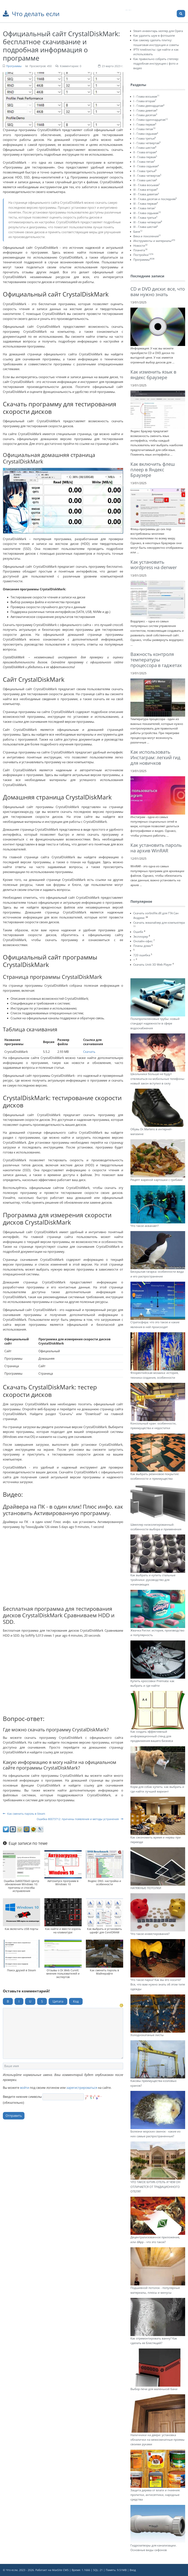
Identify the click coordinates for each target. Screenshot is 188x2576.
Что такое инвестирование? (149, 1934)
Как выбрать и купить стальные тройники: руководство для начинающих (152, 1579)
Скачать (89, 1052)
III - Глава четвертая (147, 222)
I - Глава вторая (144, 101)
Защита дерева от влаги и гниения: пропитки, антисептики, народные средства (155, 2494)
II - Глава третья (144, 171)
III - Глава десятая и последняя (155, 199)
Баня (137, 231)
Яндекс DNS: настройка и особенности (104, 1882)
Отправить (14, 2116)
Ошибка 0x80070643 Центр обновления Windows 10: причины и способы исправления (21, 1886)
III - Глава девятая (146, 194)
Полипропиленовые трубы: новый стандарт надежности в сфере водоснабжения (155, 1023)
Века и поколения (147, 236)
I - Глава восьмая (146, 96)
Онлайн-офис (143, 941)
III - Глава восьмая (146, 185)
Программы (14, 66)
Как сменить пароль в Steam (24, 1813)
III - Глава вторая (145, 189)
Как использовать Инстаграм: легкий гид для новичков (155, 757)
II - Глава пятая (144, 161)
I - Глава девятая (145, 110)
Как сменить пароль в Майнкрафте (104, 1971)
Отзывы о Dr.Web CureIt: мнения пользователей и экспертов (63, 1973)
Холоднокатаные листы (147, 2035)
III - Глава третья (145, 217)
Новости (140, 245)
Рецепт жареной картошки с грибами (156, 1180)
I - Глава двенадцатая (148, 106)
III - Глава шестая (145, 227)
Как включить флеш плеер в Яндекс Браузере (152, 469)
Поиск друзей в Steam (21, 1970)
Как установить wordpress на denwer (153, 565)
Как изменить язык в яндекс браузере (153, 374)
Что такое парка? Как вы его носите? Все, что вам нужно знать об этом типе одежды (157, 1984)
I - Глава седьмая (145, 134)
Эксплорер (140, 936)
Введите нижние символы (22, 2097)
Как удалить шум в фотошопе (154, 35)
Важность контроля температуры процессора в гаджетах (156, 659)
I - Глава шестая (144, 148)
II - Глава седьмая (146, 166)
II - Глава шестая (145, 180)
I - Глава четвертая (146, 143)
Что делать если (35, 14)
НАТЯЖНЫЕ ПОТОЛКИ (145, 1888)
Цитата (58, 2001)
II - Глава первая (145, 157)
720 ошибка (141, 955)
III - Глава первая (145, 203)
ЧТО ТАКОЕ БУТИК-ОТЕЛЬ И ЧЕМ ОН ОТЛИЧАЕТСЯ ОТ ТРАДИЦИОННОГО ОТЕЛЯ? (155, 2186)
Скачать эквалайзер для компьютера (159, 922)
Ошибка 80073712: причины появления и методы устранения (80, 1819)
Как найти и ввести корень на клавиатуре (63, 1930)
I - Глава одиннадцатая (150, 120)
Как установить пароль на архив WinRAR (156, 848)
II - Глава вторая (145, 152)
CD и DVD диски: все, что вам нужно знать (157, 291)
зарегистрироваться (81, 2088)
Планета (140, 250)
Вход (133, 2570)
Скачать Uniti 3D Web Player (152, 964)
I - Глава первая (144, 124)
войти (24, 2088)
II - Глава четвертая (147, 175)
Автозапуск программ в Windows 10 (62, 1882)
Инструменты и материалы (154, 241)
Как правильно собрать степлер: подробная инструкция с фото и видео (156, 63)
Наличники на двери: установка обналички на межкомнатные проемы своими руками (157, 2439)
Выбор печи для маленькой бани (153, 2389)
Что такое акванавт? (144, 1226)
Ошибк (138, 932)
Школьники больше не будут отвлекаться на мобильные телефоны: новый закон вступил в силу (157, 1078)
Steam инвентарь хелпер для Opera (158, 31)
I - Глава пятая (144, 129)
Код (76, 2001)
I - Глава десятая (145, 115)
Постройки (143, 255)
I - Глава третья (144, 138)
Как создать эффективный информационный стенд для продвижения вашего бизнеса (151, 1736)
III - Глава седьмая (147, 213)
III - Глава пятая (144, 208)
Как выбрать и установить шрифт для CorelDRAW (104, 1930)
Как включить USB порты (21, 1929)
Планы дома (142, 946)
